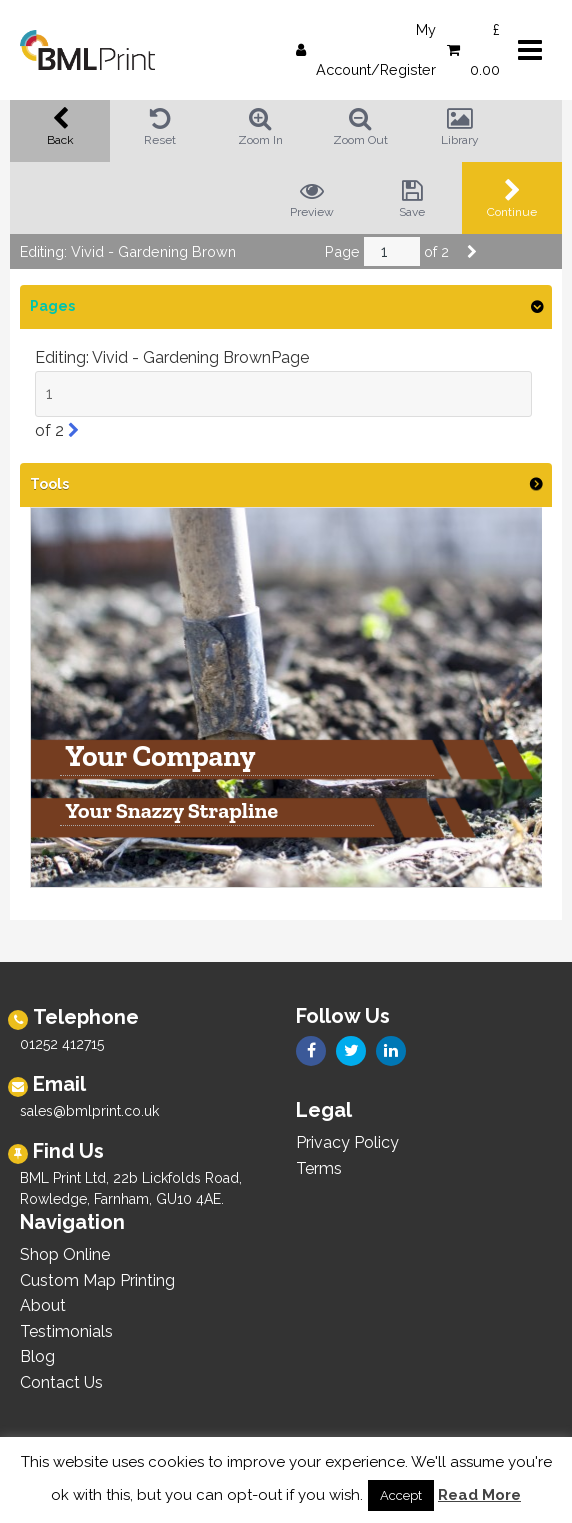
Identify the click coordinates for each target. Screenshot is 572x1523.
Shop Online (65, 1254)
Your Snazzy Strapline (171, 812)
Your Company (160, 757)
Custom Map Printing (97, 1280)
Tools (49, 484)
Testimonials (66, 1331)
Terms (319, 1168)
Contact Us (61, 1382)
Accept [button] (401, 1495)
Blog (37, 1356)
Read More (479, 1495)
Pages (52, 306)
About (43, 1305)
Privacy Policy (347, 1142)
